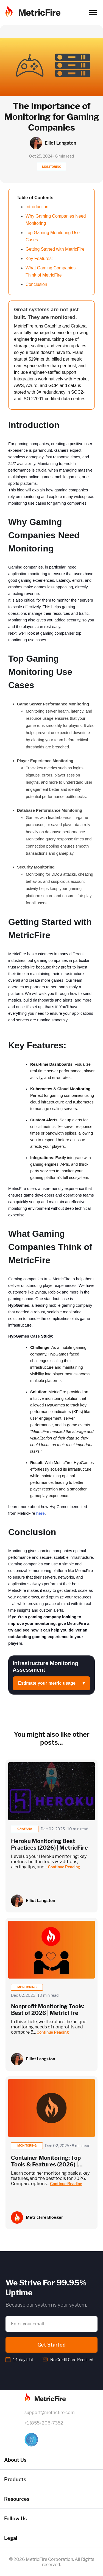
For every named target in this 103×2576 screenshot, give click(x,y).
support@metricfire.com (49, 2412)
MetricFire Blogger (44, 2217)
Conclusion (36, 284)
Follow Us (15, 2518)
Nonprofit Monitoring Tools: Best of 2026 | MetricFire (47, 2009)
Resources (16, 2499)
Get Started (51, 2345)
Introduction (37, 206)
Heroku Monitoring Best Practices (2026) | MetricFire (49, 1844)
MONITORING (51, 167)
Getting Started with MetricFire (55, 249)
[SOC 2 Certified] (51, 2440)
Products (15, 2479)
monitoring (27, 1987)
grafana (24, 1829)
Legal (10, 2538)
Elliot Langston (40, 1900)
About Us (15, 2460)
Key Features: (39, 258)
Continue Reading (64, 1867)
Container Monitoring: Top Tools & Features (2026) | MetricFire (46, 2164)
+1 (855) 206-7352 (43, 2423)
